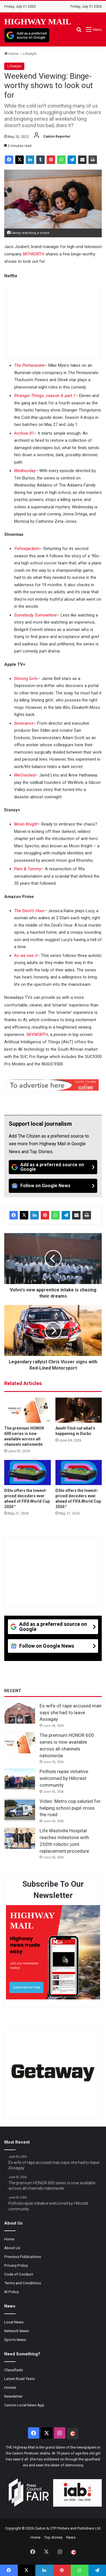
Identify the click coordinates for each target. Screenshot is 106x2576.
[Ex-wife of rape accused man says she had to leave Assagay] (19, 1713)
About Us (12, 2248)
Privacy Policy (16, 2265)
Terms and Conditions (22, 2283)
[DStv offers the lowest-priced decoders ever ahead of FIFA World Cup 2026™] (27, 1472)
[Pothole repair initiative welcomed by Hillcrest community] (19, 1779)
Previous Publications (22, 2256)
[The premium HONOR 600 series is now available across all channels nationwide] (27, 1410)
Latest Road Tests (19, 2378)
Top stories (53, 2537)
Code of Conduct (18, 2274)
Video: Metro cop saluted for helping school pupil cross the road (70, 1808)
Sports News (15, 2339)
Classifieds (13, 2370)
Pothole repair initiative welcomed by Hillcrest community (64, 1778)
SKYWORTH (33, 254)
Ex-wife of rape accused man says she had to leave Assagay (70, 1712)
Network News (16, 2330)
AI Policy (11, 2291)
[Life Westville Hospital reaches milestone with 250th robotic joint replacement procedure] (19, 1838)
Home (11, 54)
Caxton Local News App (24, 2405)
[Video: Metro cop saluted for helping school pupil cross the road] (19, 1810)
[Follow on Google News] (53, 1186)
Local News (13, 2322)
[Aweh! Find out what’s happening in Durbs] (78, 1410)
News (70, 2537)
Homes (10, 2387)
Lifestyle (29, 54)
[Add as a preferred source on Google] (26, 35)
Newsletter (13, 2396)
